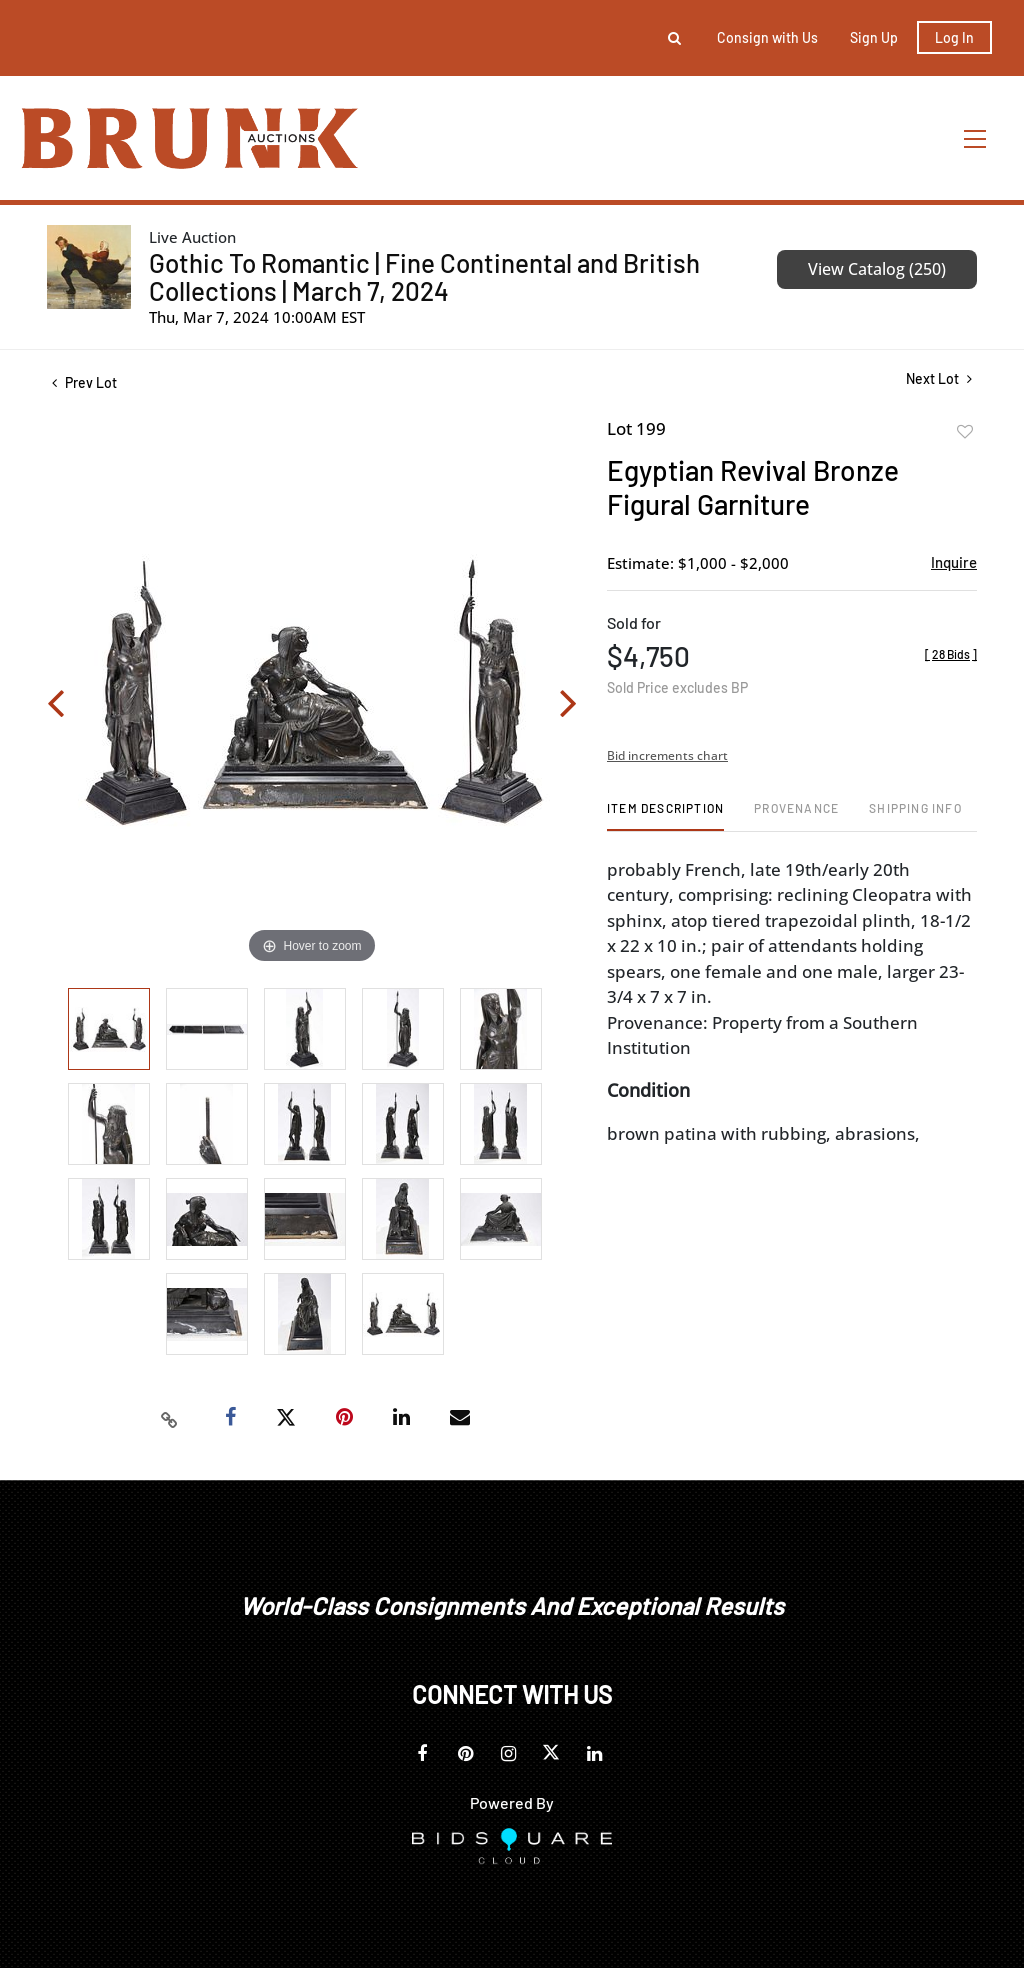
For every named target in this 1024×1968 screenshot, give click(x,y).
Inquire (954, 562)
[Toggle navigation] (976, 138)
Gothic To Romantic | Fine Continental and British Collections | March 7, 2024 (424, 276)
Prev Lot (84, 382)
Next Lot (939, 378)
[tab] (665, 815)
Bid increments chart (667, 755)
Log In (954, 37)
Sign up (874, 37)
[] (951, 654)
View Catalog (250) (877, 269)
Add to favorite (965, 432)
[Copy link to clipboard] (170, 1418)
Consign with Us (767, 37)
